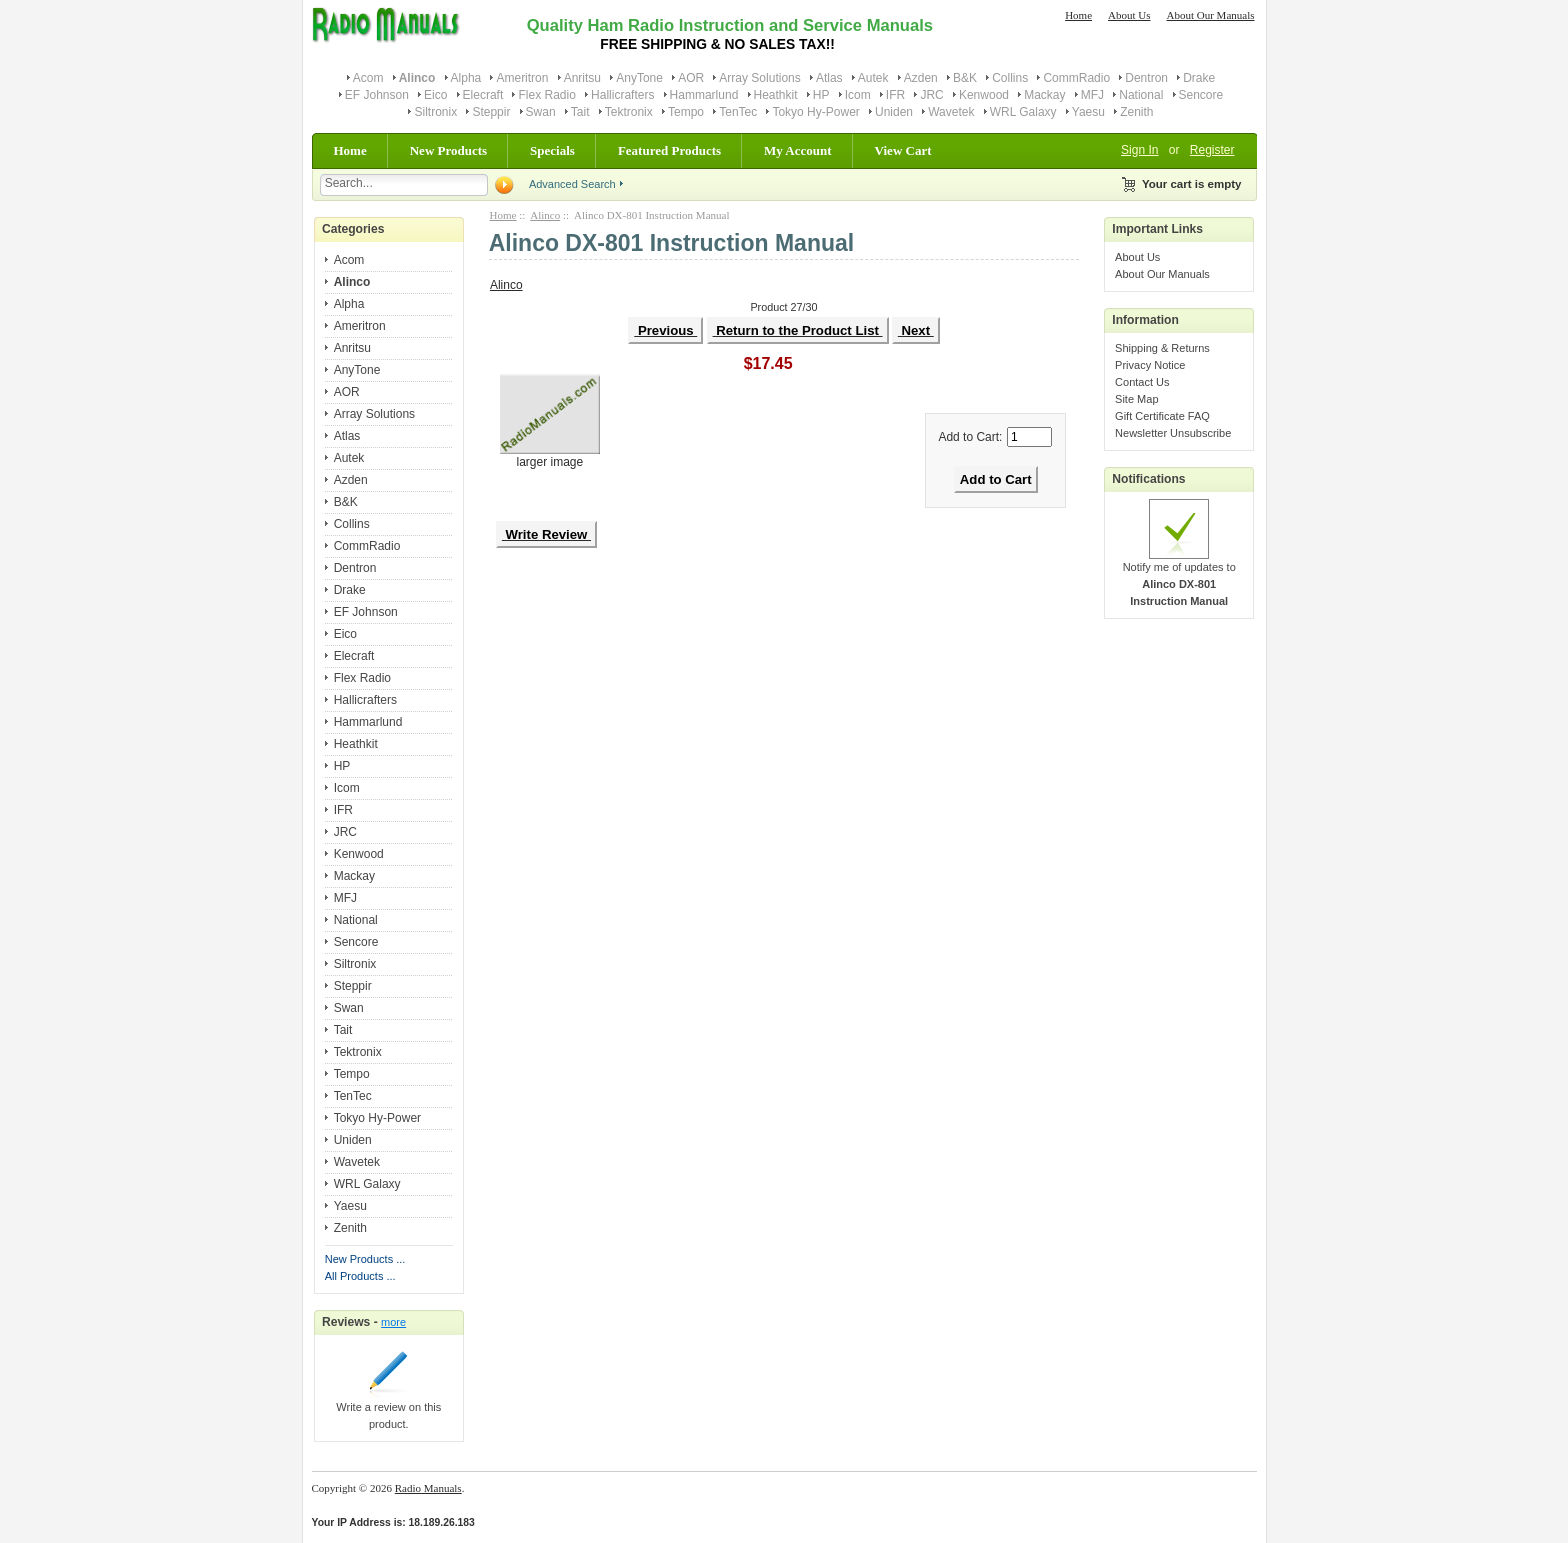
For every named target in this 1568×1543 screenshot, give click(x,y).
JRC (931, 95)
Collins (1010, 78)
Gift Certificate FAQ (1162, 416)
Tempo (686, 112)
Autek (873, 78)
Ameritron (522, 78)
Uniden (894, 112)
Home (1078, 15)
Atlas (829, 78)
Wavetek (951, 112)
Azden (921, 78)
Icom (858, 95)
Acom (368, 78)
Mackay (1044, 95)
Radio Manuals (428, 1488)
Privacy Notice (1150, 365)
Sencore (1201, 95)
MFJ (1092, 95)
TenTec (738, 112)
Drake (1199, 78)
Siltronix (435, 112)
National (1141, 95)
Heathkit (776, 95)
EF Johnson (377, 95)
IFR (895, 95)
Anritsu (582, 78)
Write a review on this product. (388, 1409)
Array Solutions (759, 78)
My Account (798, 150)
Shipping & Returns (1162, 348)
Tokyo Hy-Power (815, 112)
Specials (552, 150)
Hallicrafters (622, 95)
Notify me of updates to (1179, 578)
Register (1212, 150)
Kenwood (984, 95)
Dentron (1146, 78)
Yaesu (1088, 112)
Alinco (545, 215)
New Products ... (365, 1259)
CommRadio (1076, 78)
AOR (691, 78)
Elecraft (483, 95)
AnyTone (639, 78)
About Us (1129, 15)
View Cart (903, 150)
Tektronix (629, 112)
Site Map (1136, 399)
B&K (965, 78)
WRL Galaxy (1023, 112)
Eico (435, 95)
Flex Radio (546, 95)
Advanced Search (572, 184)
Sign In (1139, 150)
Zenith (1136, 112)
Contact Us (1142, 382)
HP (821, 95)
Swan (541, 112)
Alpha (466, 78)
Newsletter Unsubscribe (1173, 433)
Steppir (491, 112)
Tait (580, 112)
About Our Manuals (1211, 15)
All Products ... (360, 1276)
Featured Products (669, 150)
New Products (448, 150)
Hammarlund (704, 95)
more (393, 1322)
